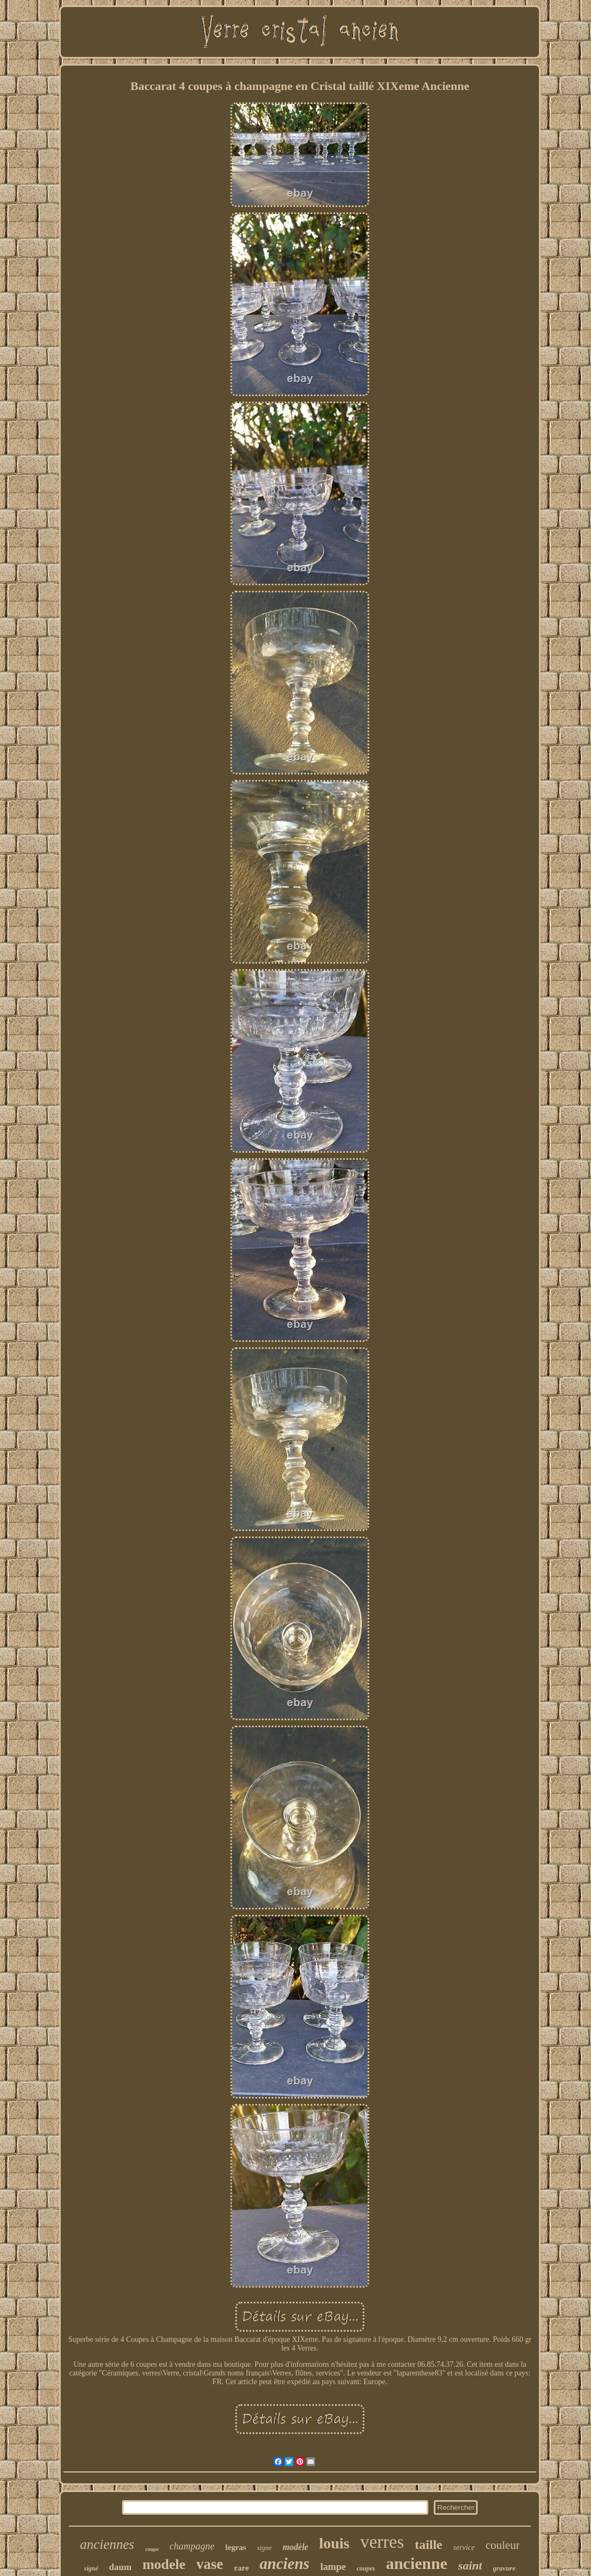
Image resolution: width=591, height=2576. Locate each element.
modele (164, 2564)
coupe (152, 2549)
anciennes (107, 2544)
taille (428, 2545)
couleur (502, 2545)
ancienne (416, 2563)
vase (209, 2564)
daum (120, 2567)
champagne (192, 2546)
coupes (366, 2568)
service (464, 2547)
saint (470, 2565)
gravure (504, 2568)
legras (236, 2547)
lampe (333, 2566)
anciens (285, 2563)
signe (264, 2547)
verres (382, 2542)
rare (241, 2568)
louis (334, 2543)
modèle (295, 2547)
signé (91, 2568)
